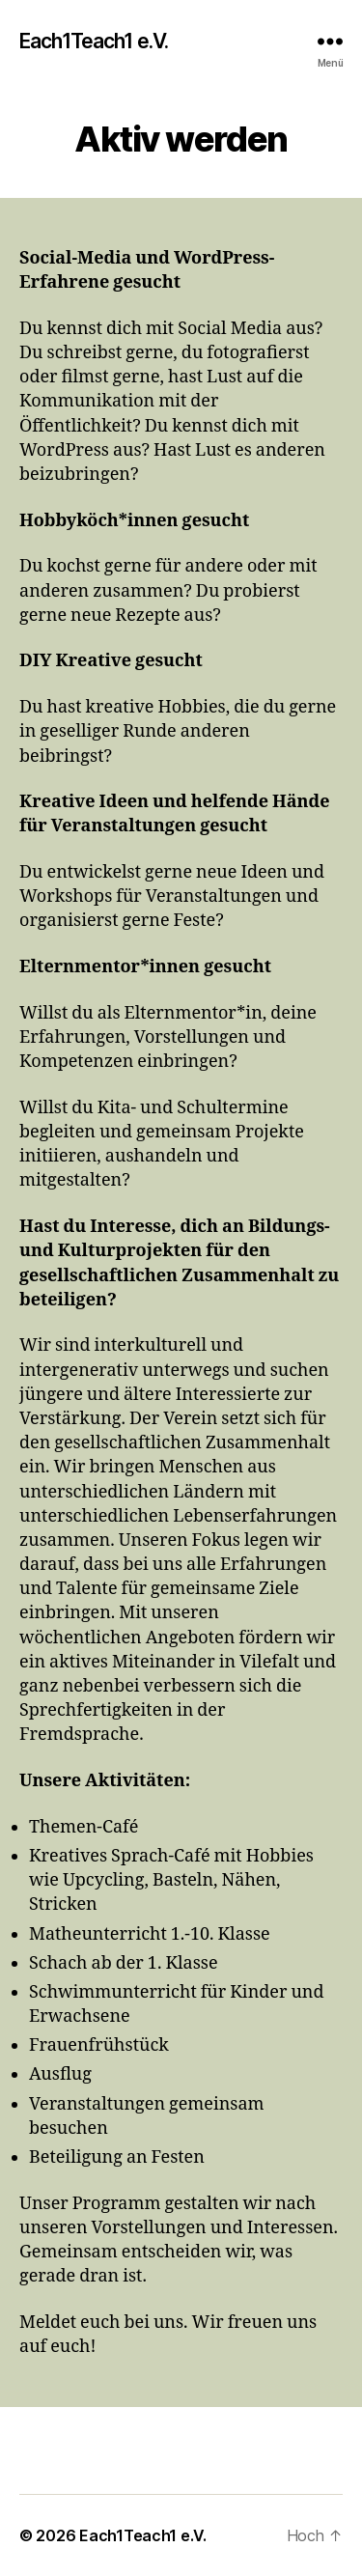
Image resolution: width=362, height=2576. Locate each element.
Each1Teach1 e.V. (93, 41)
